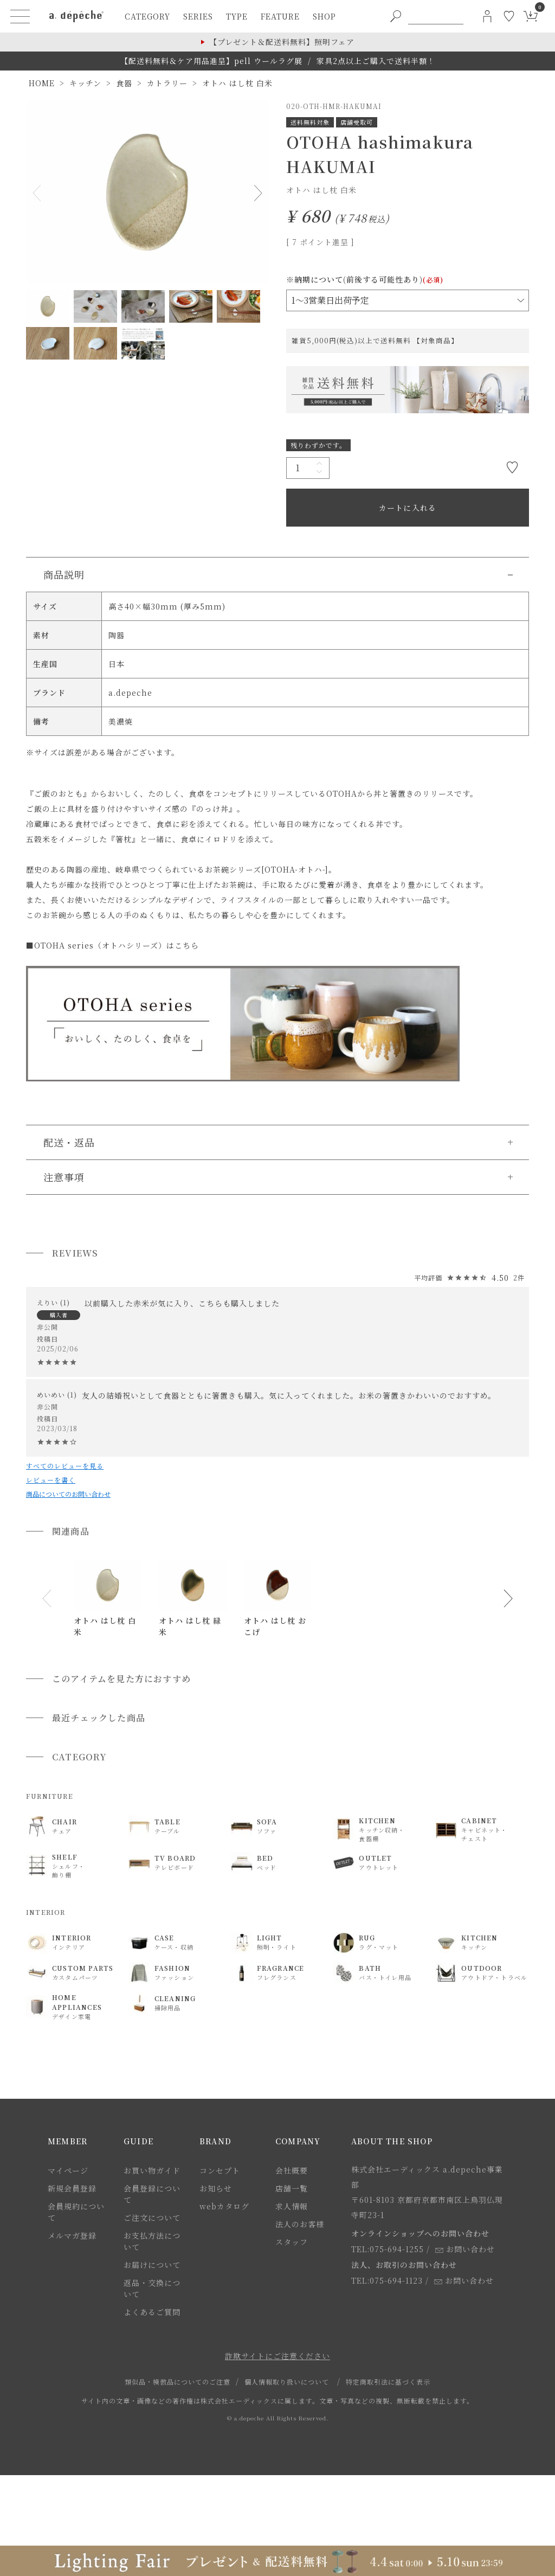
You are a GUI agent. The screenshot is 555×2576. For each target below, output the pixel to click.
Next (256, 193)
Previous (39, 193)
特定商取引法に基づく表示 (388, 2381)
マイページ (68, 2170)
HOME (42, 83)
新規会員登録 (72, 2188)
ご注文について (152, 2217)
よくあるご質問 (152, 2311)
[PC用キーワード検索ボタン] (395, 16)
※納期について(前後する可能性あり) (364, 279)
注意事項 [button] (64, 1177)
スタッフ (291, 2242)
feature (280, 16)
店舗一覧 (291, 2188)
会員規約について (76, 2212)
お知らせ (215, 2188)
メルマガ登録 (72, 2235)
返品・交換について (152, 2288)
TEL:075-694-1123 (387, 2280)
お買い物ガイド (152, 2170)
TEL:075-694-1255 (387, 2249)
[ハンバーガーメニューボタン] (20, 16)
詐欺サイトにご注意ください (277, 2355)
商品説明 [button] (64, 574)
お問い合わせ (465, 2249)
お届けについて (152, 2264)
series (198, 16)
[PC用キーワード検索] (435, 16)
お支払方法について (152, 2241)
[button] (47, 1599)
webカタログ (224, 2206)
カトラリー (167, 83)
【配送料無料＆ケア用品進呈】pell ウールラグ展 (211, 60)
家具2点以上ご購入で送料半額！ (376, 60)
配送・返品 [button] (69, 1142)
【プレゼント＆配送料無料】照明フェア (281, 41)
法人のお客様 (299, 2224)
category (147, 16)
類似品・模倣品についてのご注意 (177, 2381)
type (237, 16)
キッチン (85, 83)
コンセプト (219, 2170)
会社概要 (291, 2170)
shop (324, 16)
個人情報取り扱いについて (286, 2381)
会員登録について (152, 2194)
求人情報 (291, 2206)
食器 (124, 83)
